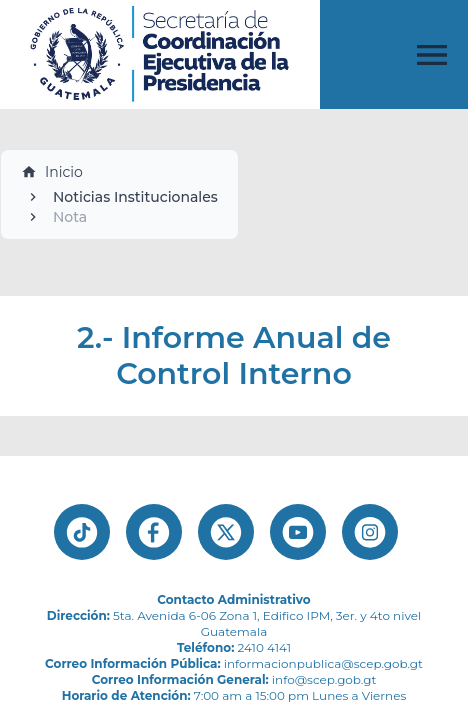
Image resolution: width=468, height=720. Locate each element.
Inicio (52, 172)
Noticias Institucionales (135, 197)
